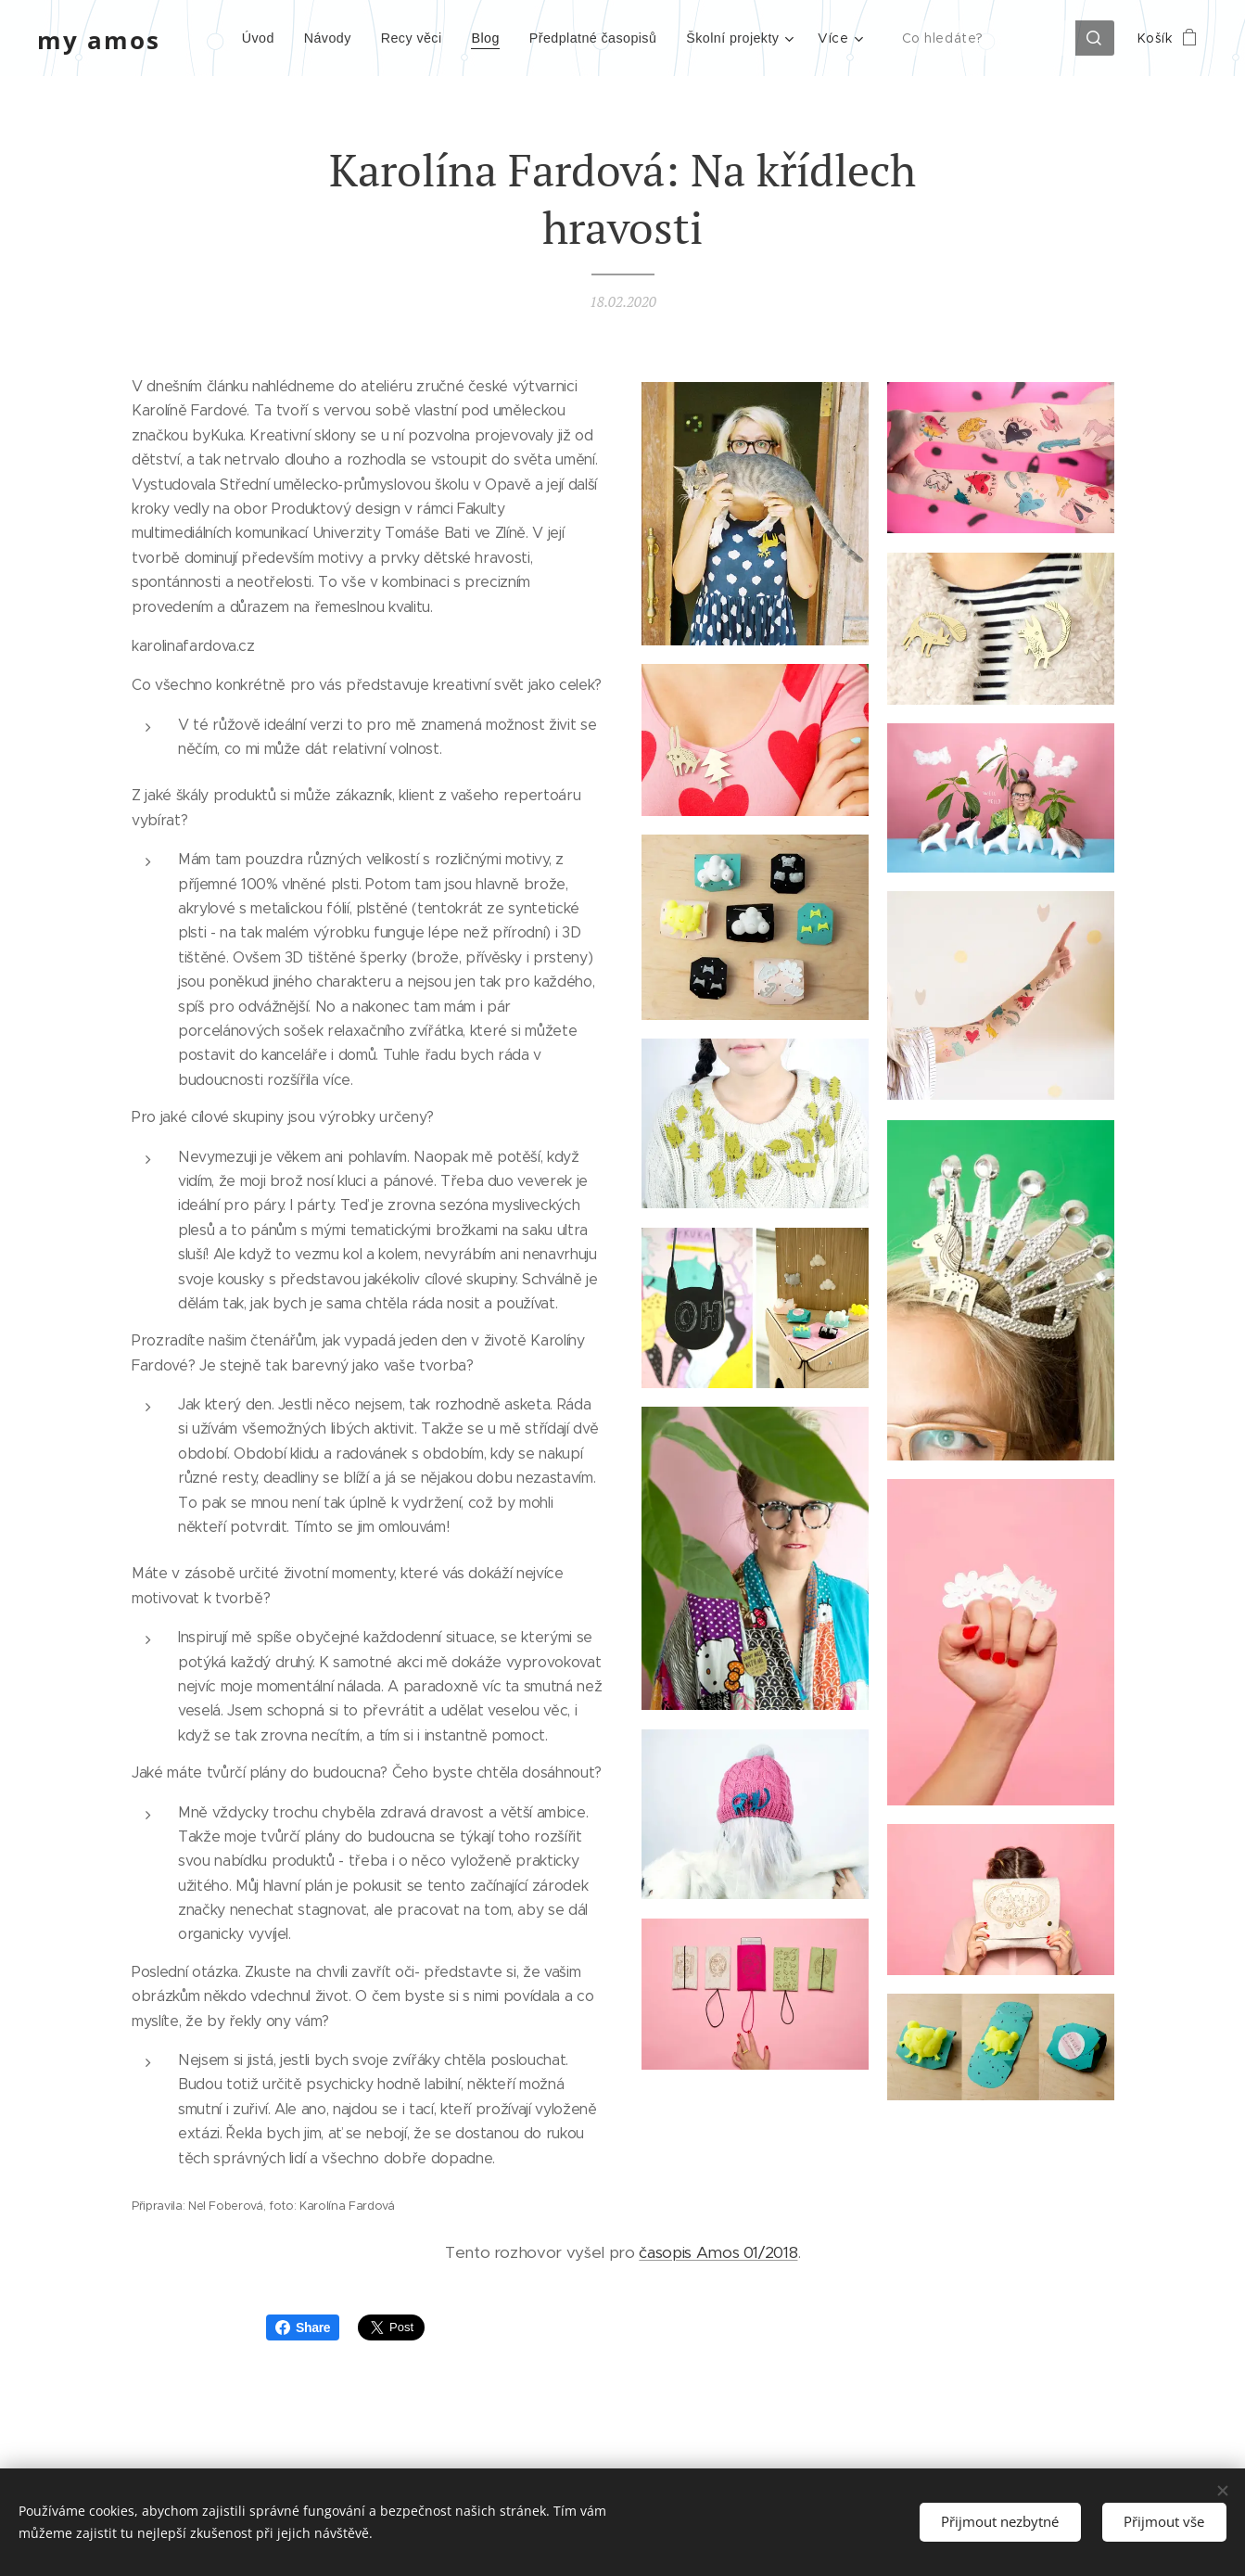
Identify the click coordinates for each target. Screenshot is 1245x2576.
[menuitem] (234, 38)
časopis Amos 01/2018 (718, 2252)
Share (302, 2327)
